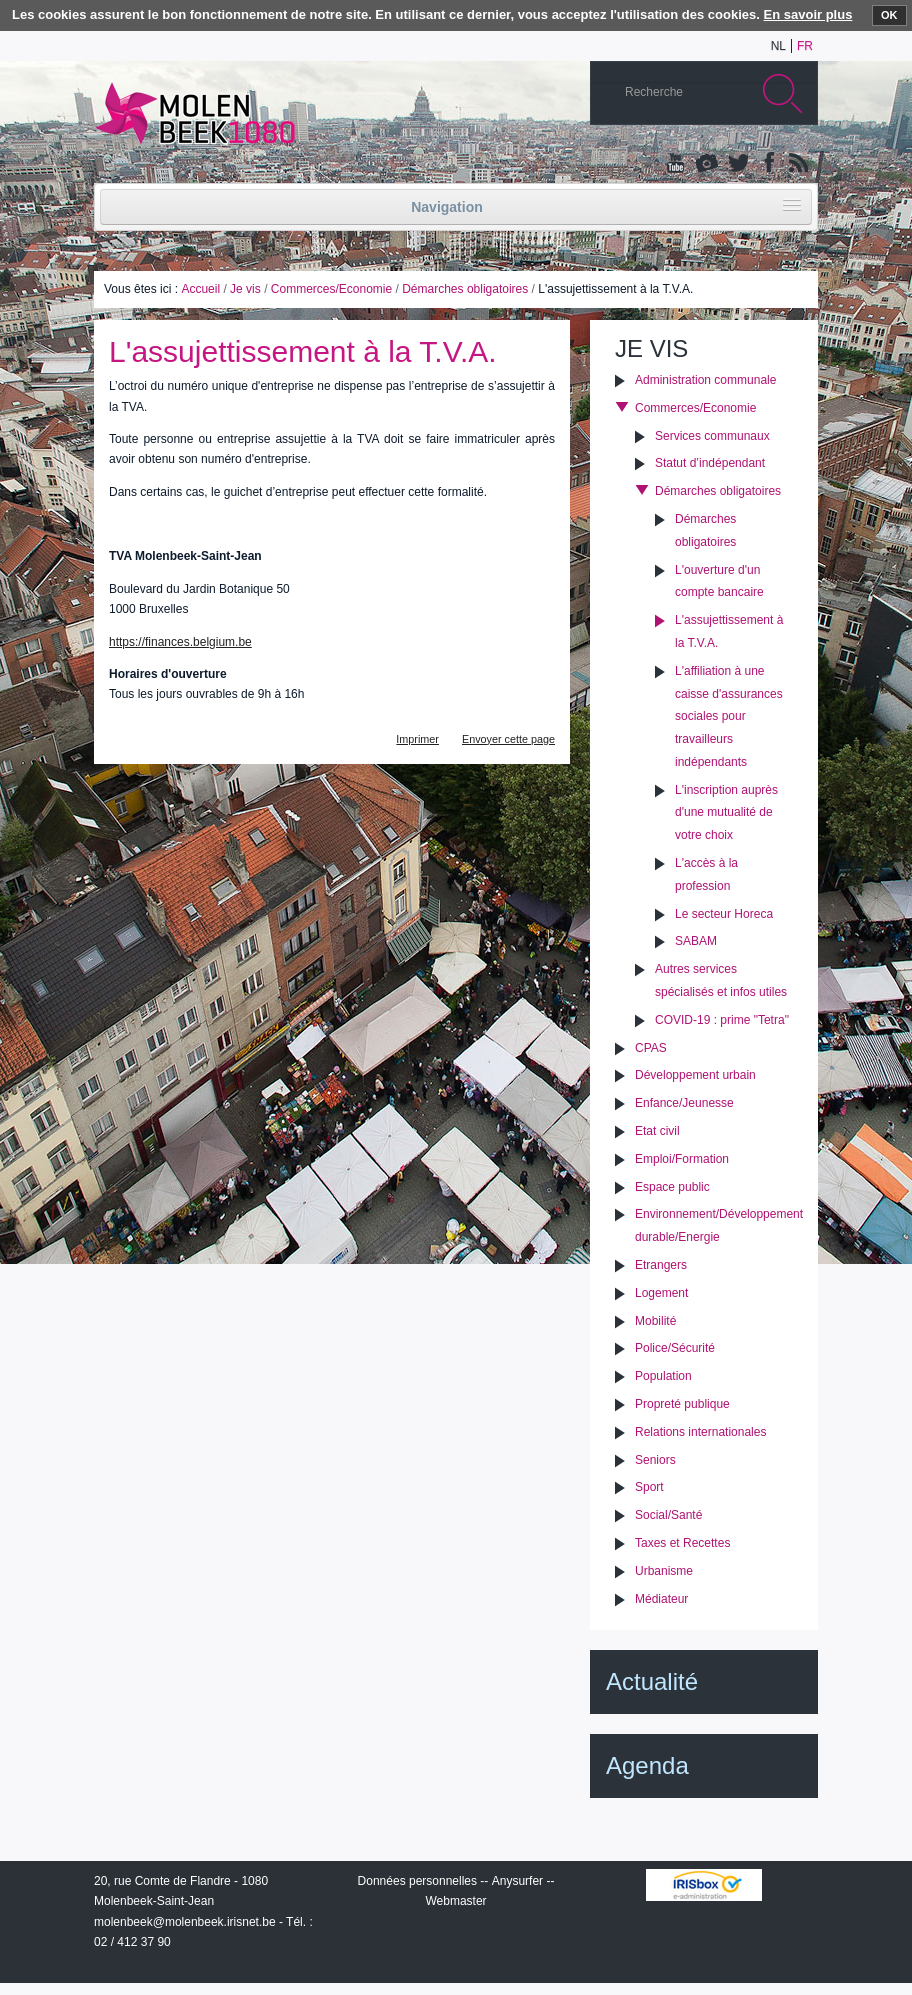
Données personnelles (417, 1881)
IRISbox (704, 1885)
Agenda (647, 1765)
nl (778, 46)
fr (805, 46)
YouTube (677, 164)
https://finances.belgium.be (180, 642)
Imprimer (417, 739)
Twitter (737, 164)
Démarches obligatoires (465, 289)
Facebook (767, 164)
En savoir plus (808, 14)
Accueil (200, 289)
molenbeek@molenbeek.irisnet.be (185, 1922)
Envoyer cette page (508, 739)
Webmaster (455, 1901)
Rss (797, 164)
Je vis (245, 289)
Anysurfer (517, 1881)
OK (889, 15)
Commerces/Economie (331, 289)
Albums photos (707, 164)
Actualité (652, 1681)
